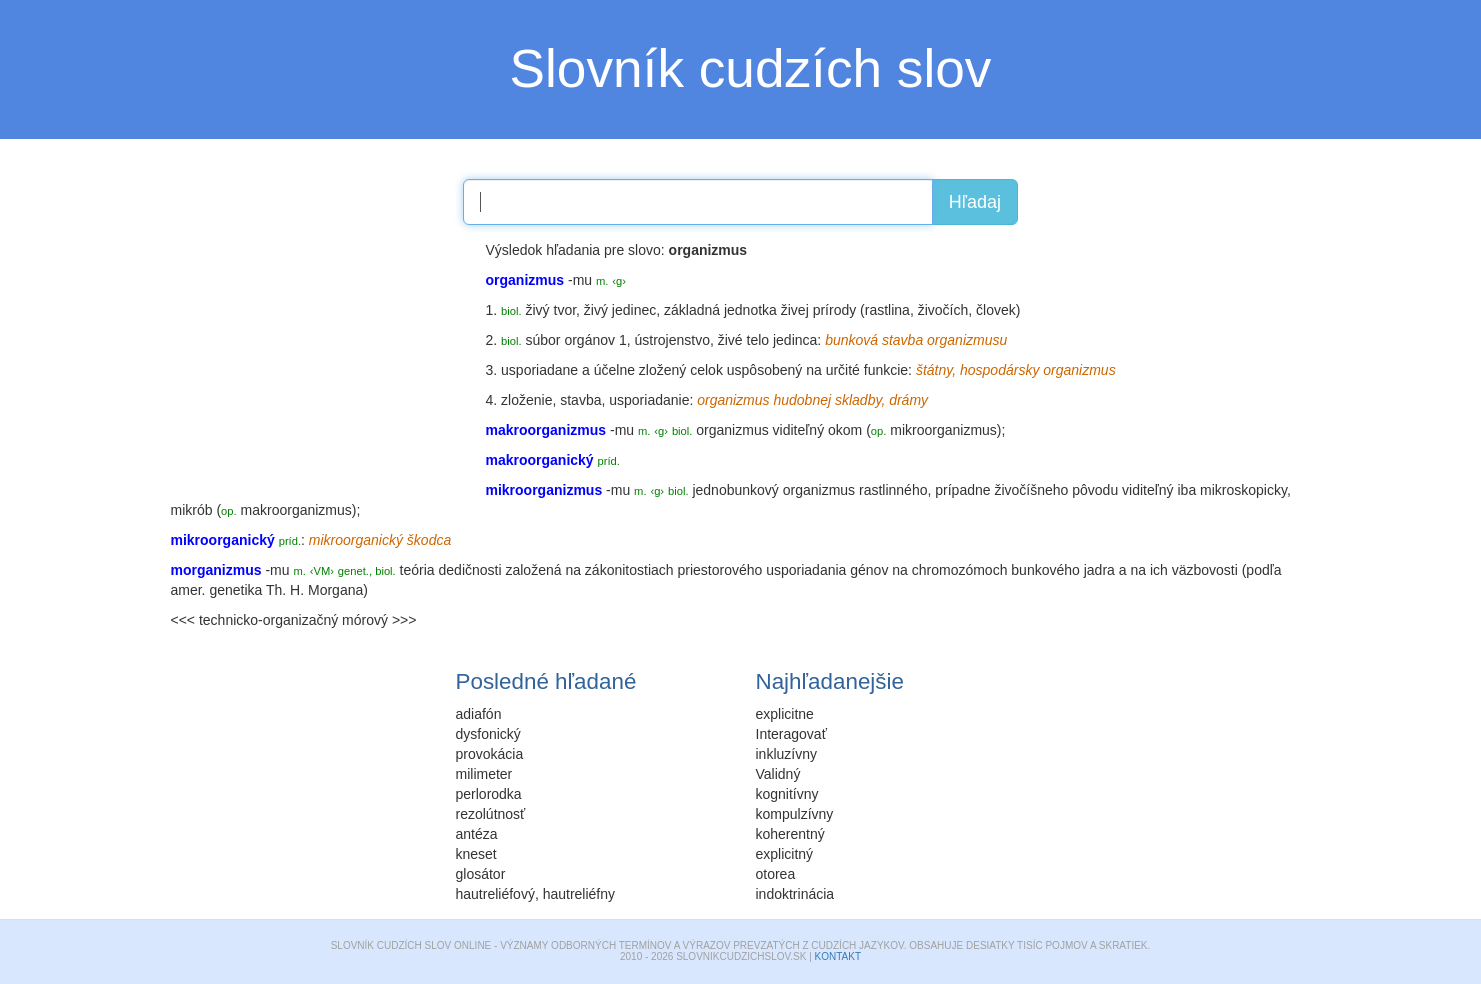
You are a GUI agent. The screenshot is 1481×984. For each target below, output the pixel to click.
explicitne (785, 714)
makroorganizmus (296, 510)
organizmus (732, 430)
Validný (778, 774)
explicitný (785, 854)
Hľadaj (975, 202)
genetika (235, 590)
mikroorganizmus (943, 430)
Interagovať (791, 734)
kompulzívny (795, 814)
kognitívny (787, 794)
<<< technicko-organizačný (255, 620)
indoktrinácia (795, 894)
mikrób (192, 510)
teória (417, 570)
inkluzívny (786, 754)
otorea (776, 874)
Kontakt (838, 956)
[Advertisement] (321, 365)
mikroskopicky (1243, 490)
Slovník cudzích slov (751, 68)
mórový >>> (379, 620)
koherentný (790, 834)
